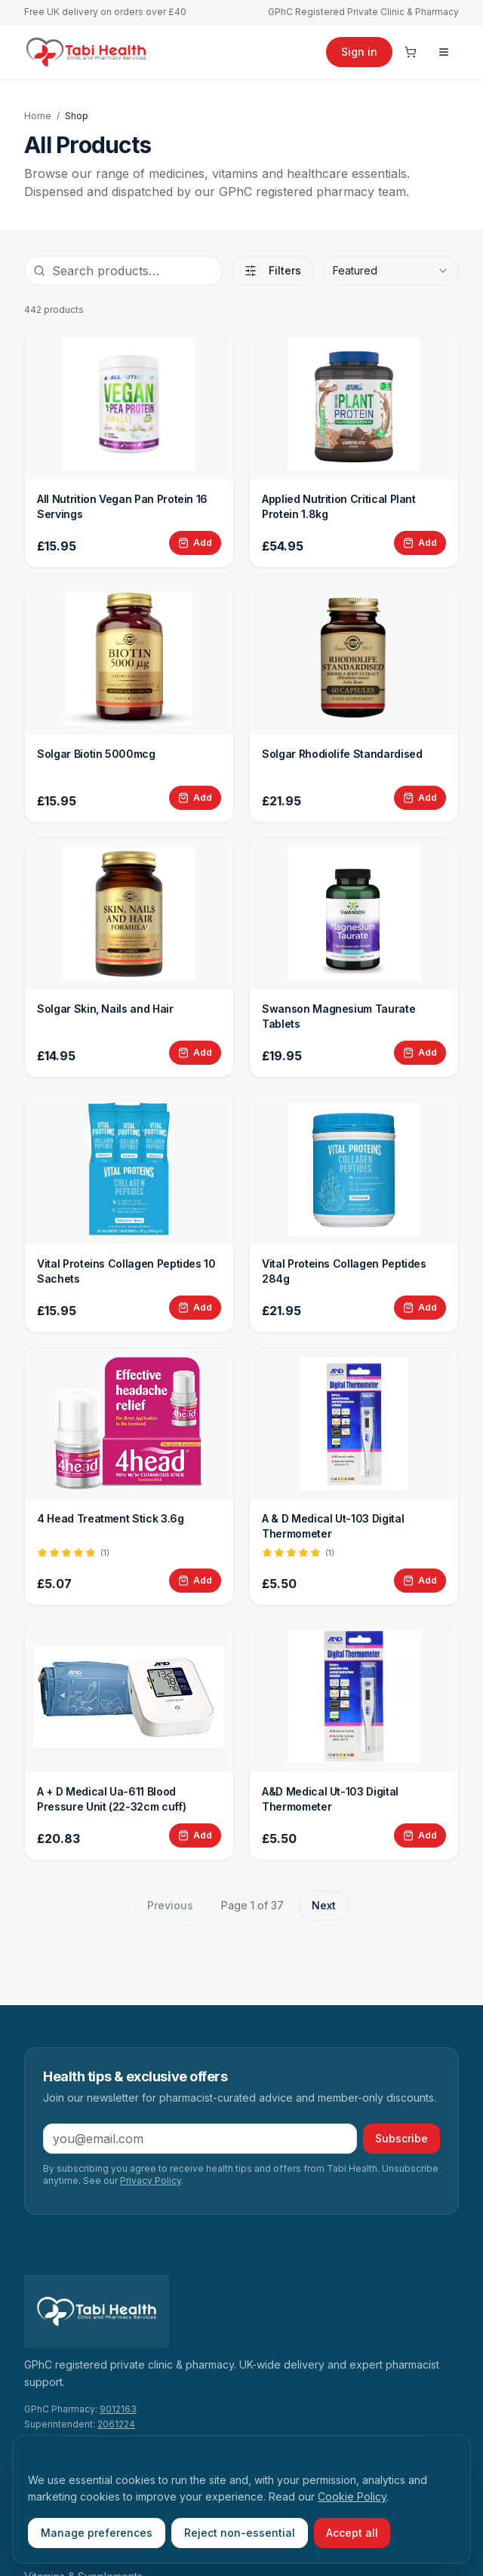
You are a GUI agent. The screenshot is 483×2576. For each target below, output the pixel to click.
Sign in (359, 51)
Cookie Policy (352, 2496)
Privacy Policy (150, 2180)
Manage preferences (96, 2532)
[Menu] (444, 52)
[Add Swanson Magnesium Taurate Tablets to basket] (420, 1053)
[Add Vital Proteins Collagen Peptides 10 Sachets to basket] (195, 1308)
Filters (273, 270)
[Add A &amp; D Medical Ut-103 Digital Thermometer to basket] (420, 1581)
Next (324, 1905)
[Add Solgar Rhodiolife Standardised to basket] (420, 798)
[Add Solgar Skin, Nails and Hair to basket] (195, 1053)
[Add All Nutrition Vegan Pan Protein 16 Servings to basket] (195, 543)
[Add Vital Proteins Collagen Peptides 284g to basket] (420, 1308)
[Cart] (410, 52)
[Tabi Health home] (86, 52)
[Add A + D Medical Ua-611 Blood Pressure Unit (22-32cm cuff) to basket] (195, 1835)
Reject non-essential (239, 2532)
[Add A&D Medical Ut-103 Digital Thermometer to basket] (420, 1835)
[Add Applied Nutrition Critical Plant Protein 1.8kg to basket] (420, 543)
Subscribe (401, 2138)
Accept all (352, 2532)
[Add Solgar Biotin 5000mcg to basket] (195, 798)
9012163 (118, 2409)
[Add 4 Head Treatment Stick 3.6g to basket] (195, 1581)
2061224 (116, 2424)
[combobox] (391, 271)
